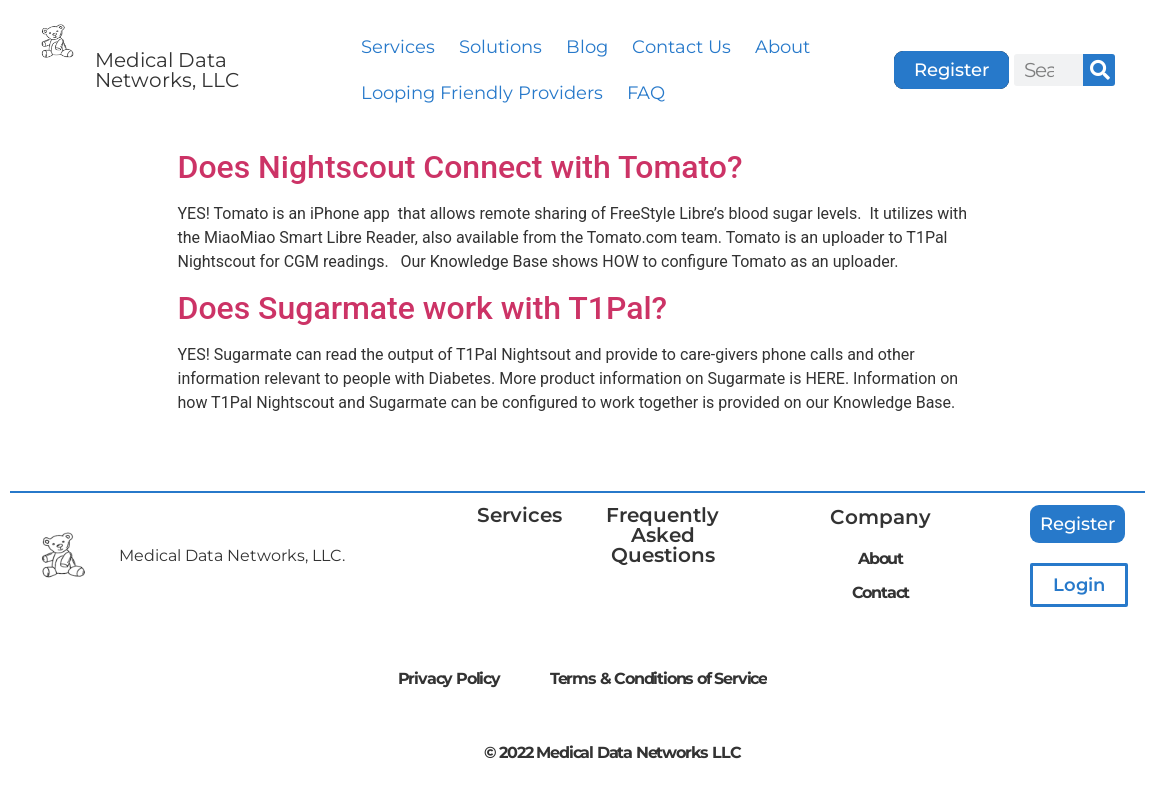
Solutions (500, 47)
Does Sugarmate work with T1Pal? (423, 308)
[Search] (1099, 70)
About (782, 47)
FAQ (646, 93)
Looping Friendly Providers (482, 93)
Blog (587, 47)
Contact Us (681, 47)
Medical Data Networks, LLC (167, 70)
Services (398, 47)
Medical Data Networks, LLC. (232, 555)
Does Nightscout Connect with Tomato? (460, 167)
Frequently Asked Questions (662, 535)
